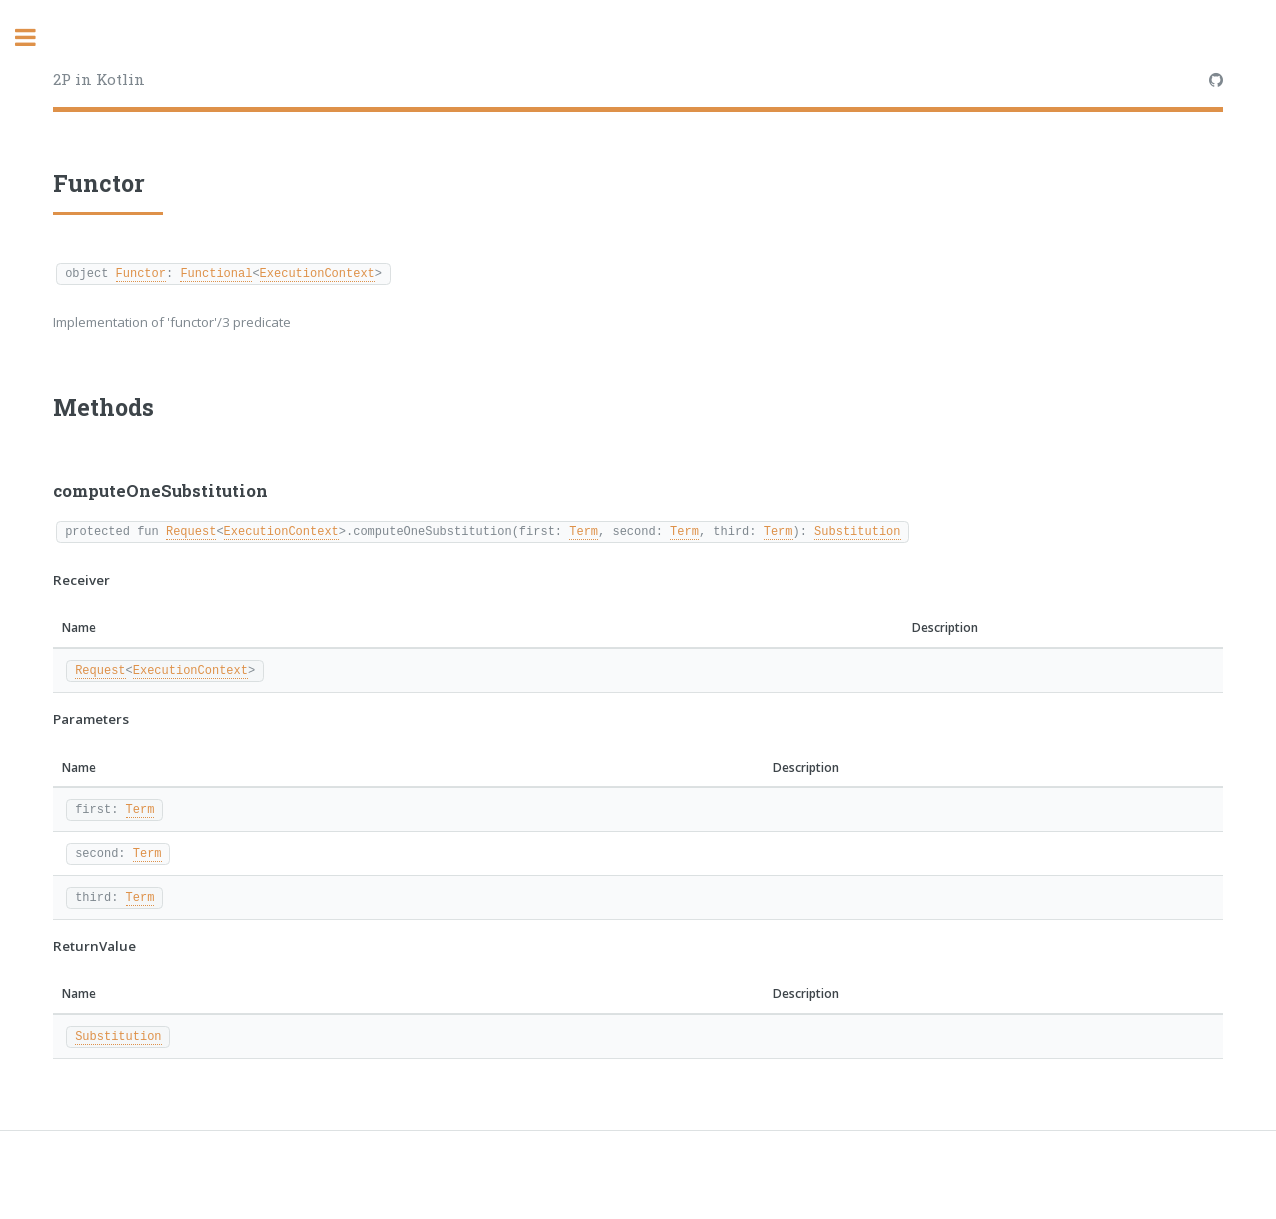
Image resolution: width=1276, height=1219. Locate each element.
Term (583, 530)
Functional (216, 272)
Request (191, 530)
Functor (141, 272)
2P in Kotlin (99, 79)
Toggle (36, 37)
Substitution (857, 530)
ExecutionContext (317, 272)
